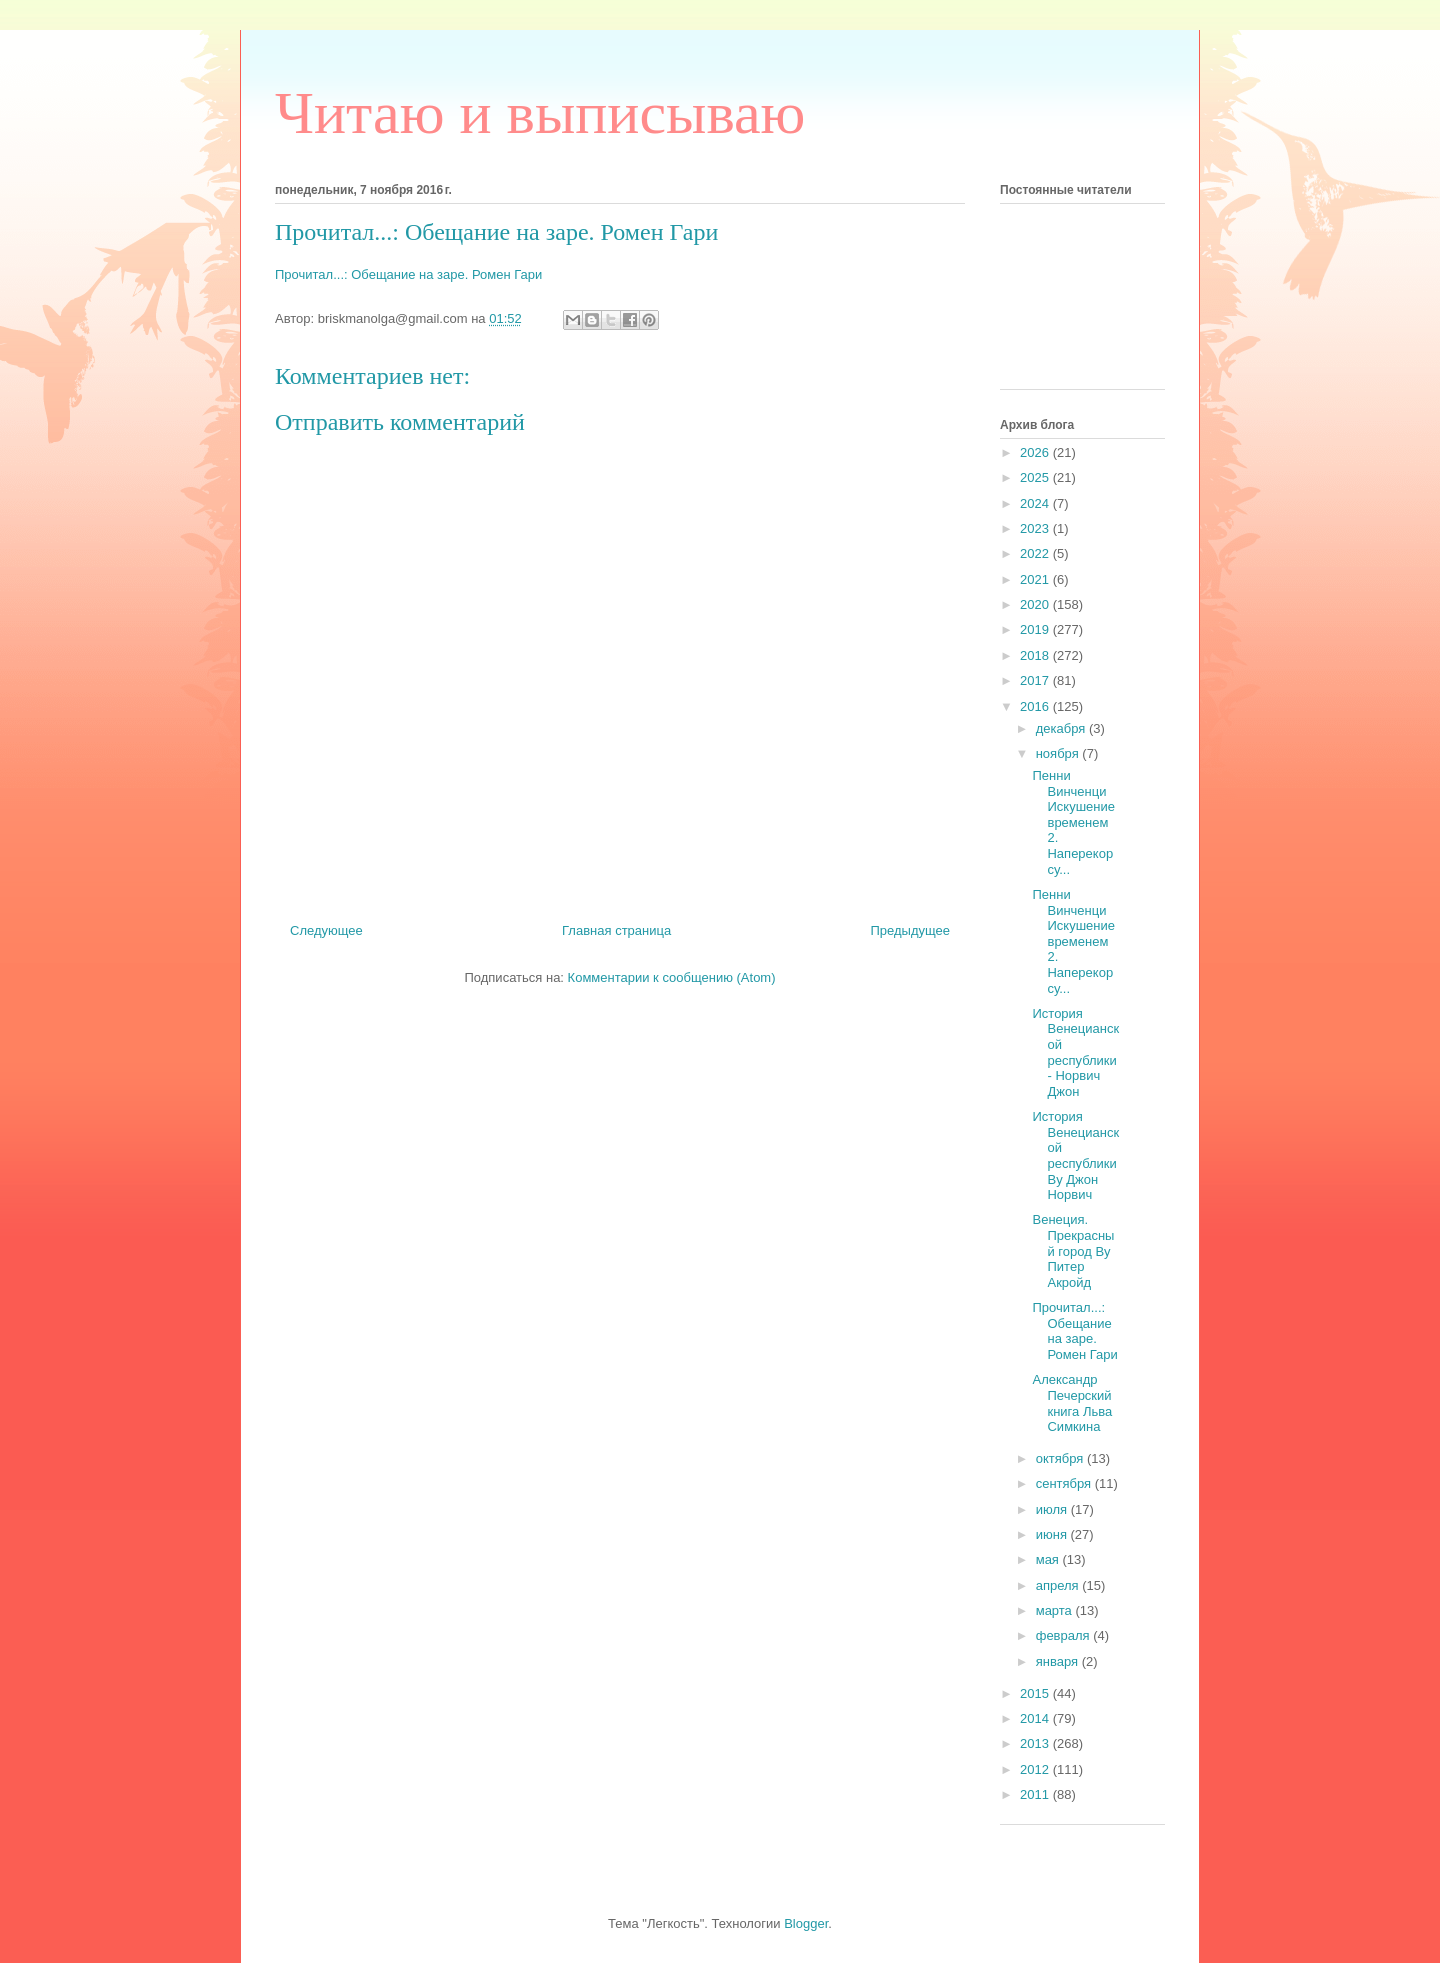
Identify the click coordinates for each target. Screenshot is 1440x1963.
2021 (1036, 579)
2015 (1036, 1693)
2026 (1036, 452)
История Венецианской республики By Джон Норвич (1075, 1155)
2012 (1036, 1769)
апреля (1059, 1585)
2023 (1036, 528)
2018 (1036, 655)
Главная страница (616, 930)
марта (1056, 1610)
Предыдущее (910, 930)
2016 (1036, 706)
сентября (1065, 1483)
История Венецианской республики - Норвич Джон (1075, 1052)
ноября (1059, 753)
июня (1053, 1534)
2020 (1036, 604)
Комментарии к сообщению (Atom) (672, 977)
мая (1049, 1559)
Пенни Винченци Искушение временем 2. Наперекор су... (1073, 822)
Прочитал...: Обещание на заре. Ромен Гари (408, 274)
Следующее (326, 930)
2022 (1036, 553)
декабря (1062, 728)
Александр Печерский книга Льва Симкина (1072, 1403)
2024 (1036, 503)
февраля (1065, 1635)
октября (1061, 1458)
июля (1053, 1509)
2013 (1036, 1743)
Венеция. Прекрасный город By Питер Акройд (1073, 1250)
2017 (1036, 680)
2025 (1036, 477)
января (1059, 1661)
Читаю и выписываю (540, 113)
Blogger (806, 1923)
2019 (1036, 629)
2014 (1036, 1718)
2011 (1036, 1794)
